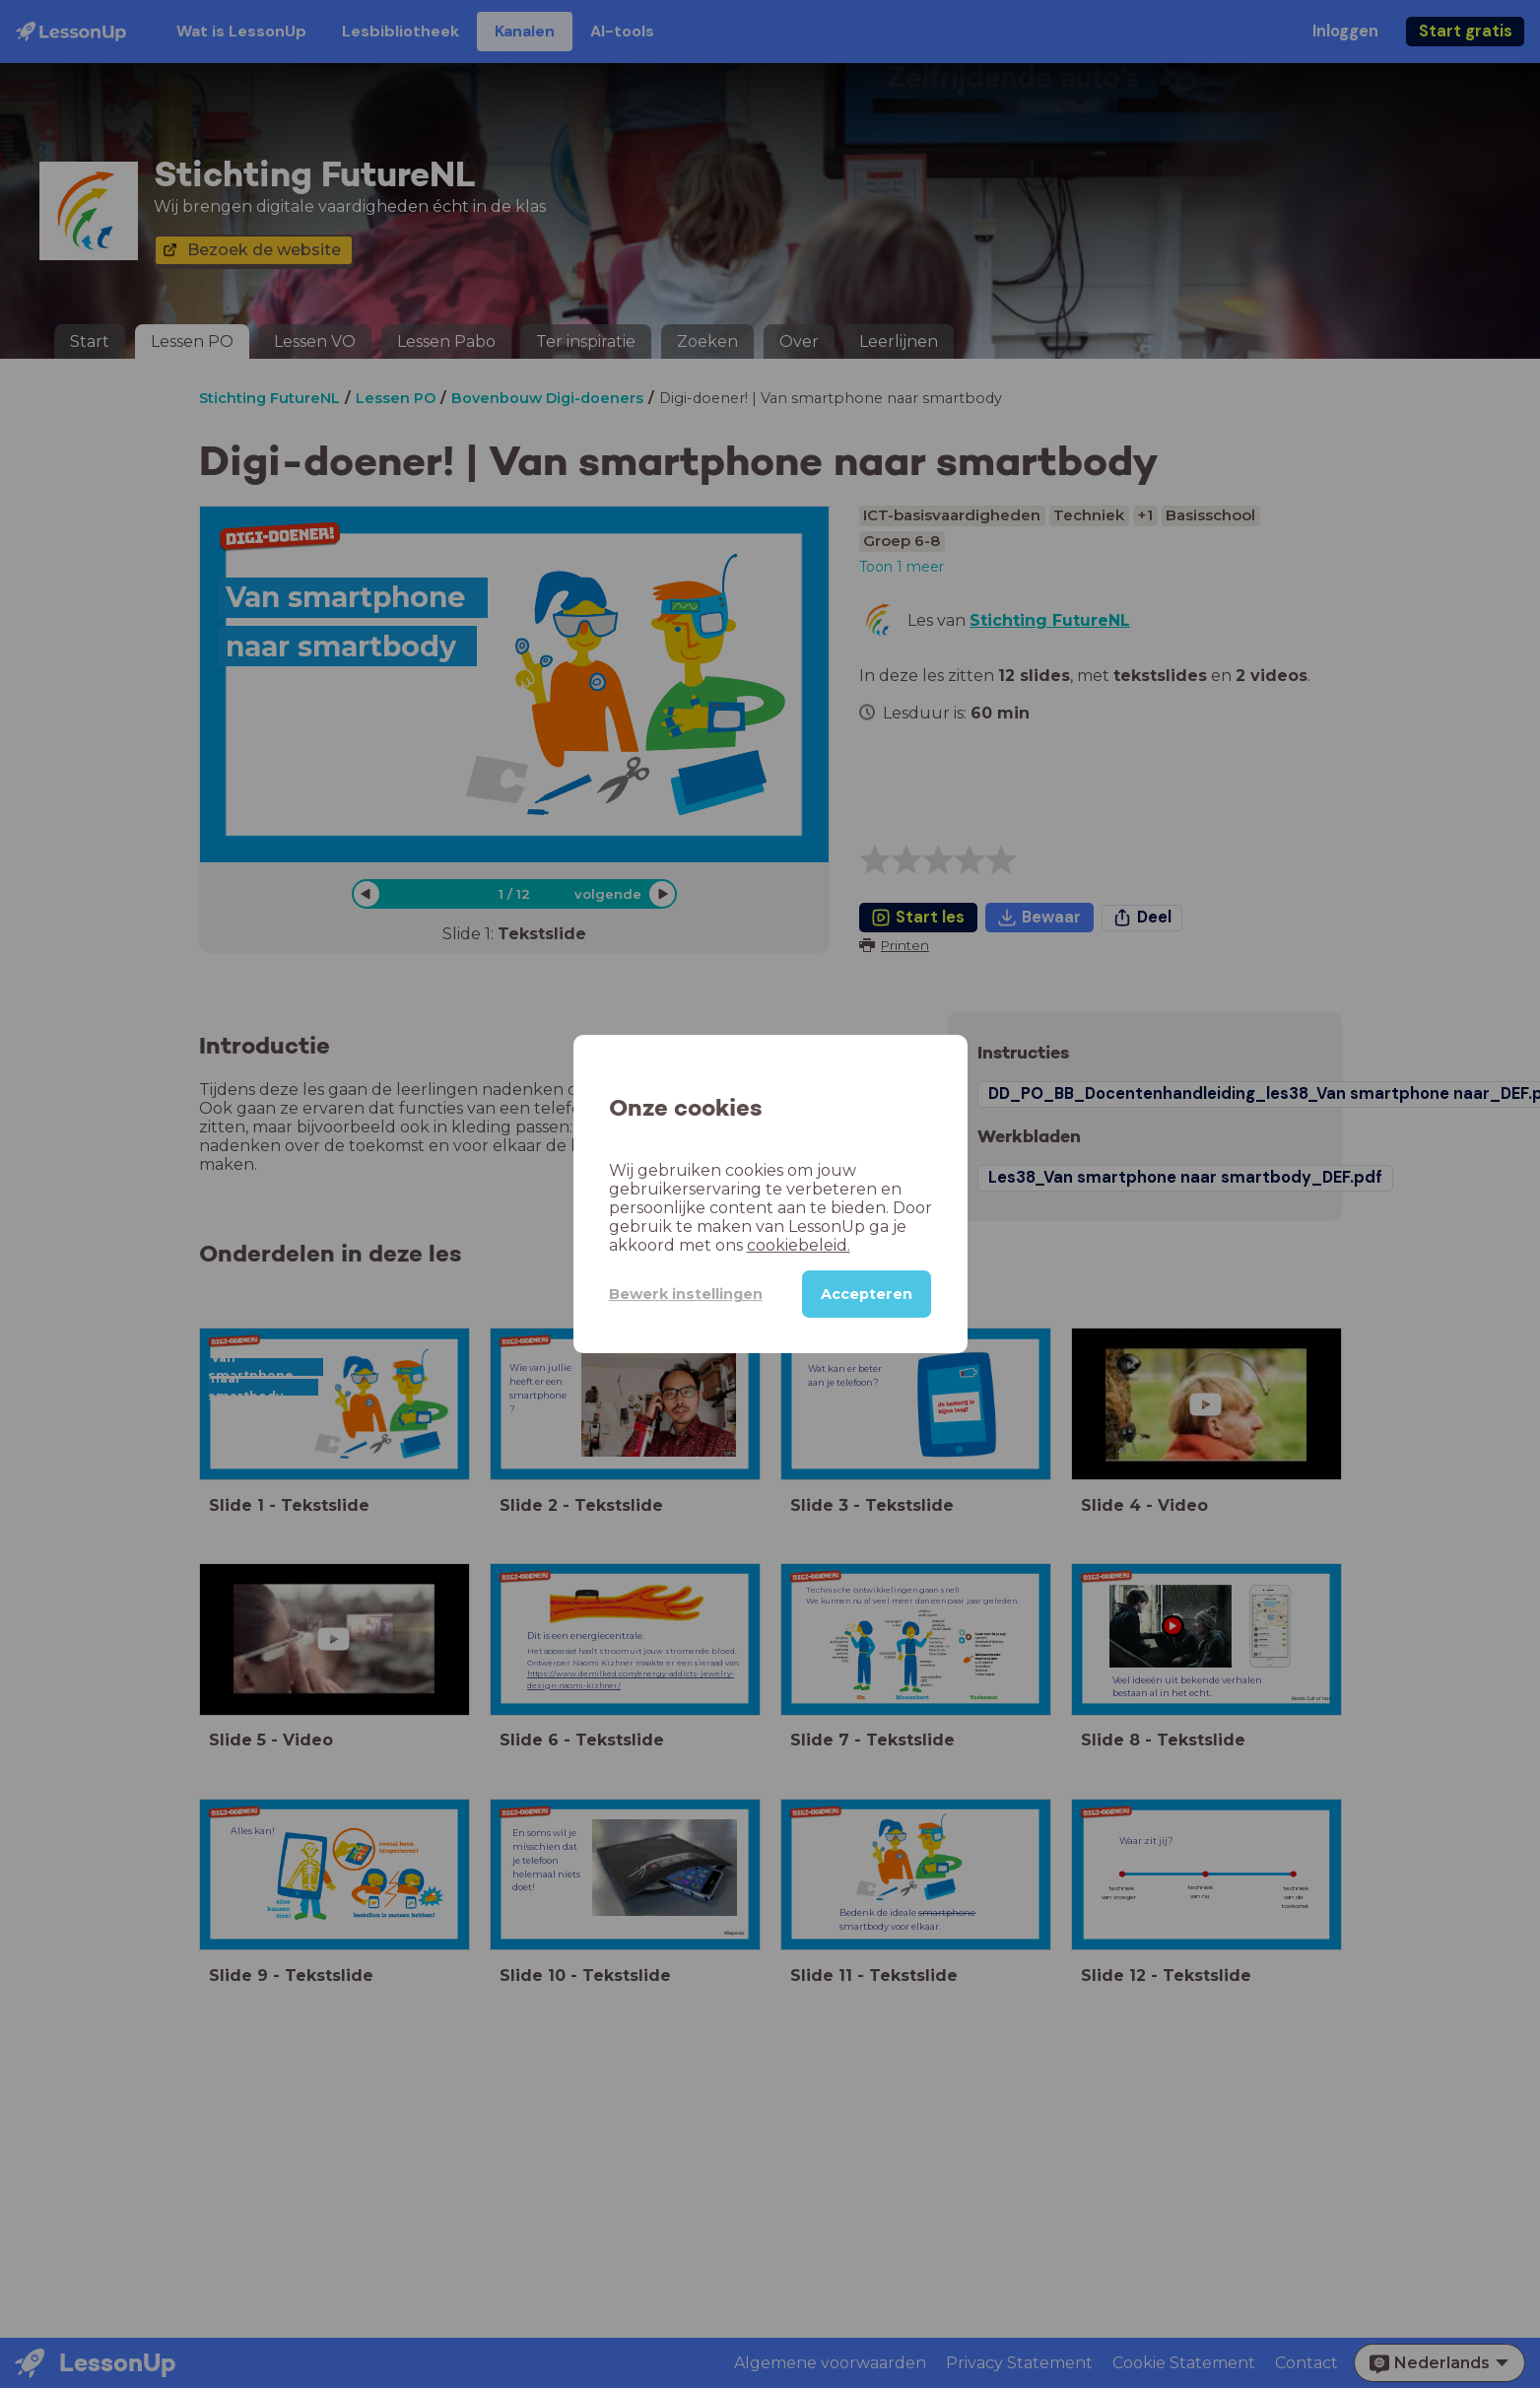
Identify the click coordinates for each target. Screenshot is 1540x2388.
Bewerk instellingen (686, 1294)
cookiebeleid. (798, 1245)
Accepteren (866, 1294)
